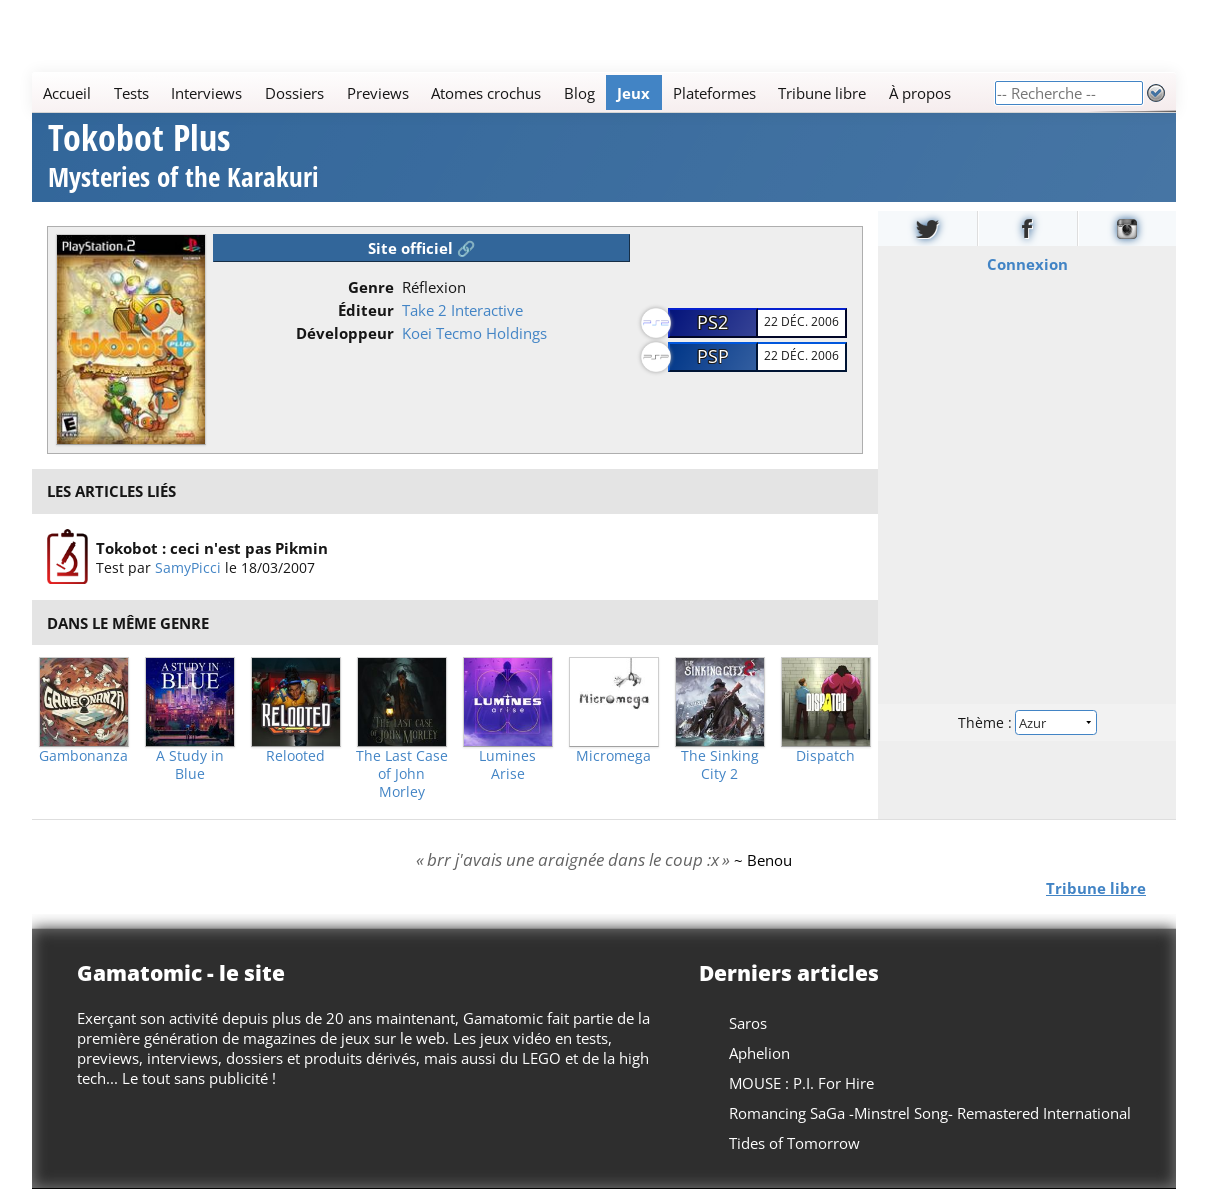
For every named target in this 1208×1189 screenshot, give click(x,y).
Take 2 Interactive (462, 310)
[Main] (513, 92)
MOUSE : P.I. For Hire (801, 1083)
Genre (371, 287)
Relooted (295, 756)
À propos (920, 93)
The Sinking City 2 (720, 765)
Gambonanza (83, 756)
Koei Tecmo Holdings (474, 333)
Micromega (613, 756)
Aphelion (759, 1053)
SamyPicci (188, 567)
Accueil (67, 93)
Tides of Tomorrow (794, 1143)
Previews (378, 93)
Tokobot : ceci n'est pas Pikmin (212, 548)
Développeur (345, 333)
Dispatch (825, 756)
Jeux (633, 93)
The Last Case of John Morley (402, 774)
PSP (713, 356)
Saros (748, 1023)
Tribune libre (822, 93)
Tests (131, 93)
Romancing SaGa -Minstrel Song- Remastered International (930, 1113)
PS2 (712, 322)
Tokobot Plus (183, 158)
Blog (579, 93)
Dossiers (294, 93)
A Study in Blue (190, 765)
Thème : (1027, 721)
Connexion (1026, 263)
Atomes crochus (486, 93)
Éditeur (366, 310)
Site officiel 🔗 (422, 248)
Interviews (206, 93)
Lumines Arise (507, 765)
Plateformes (714, 93)
